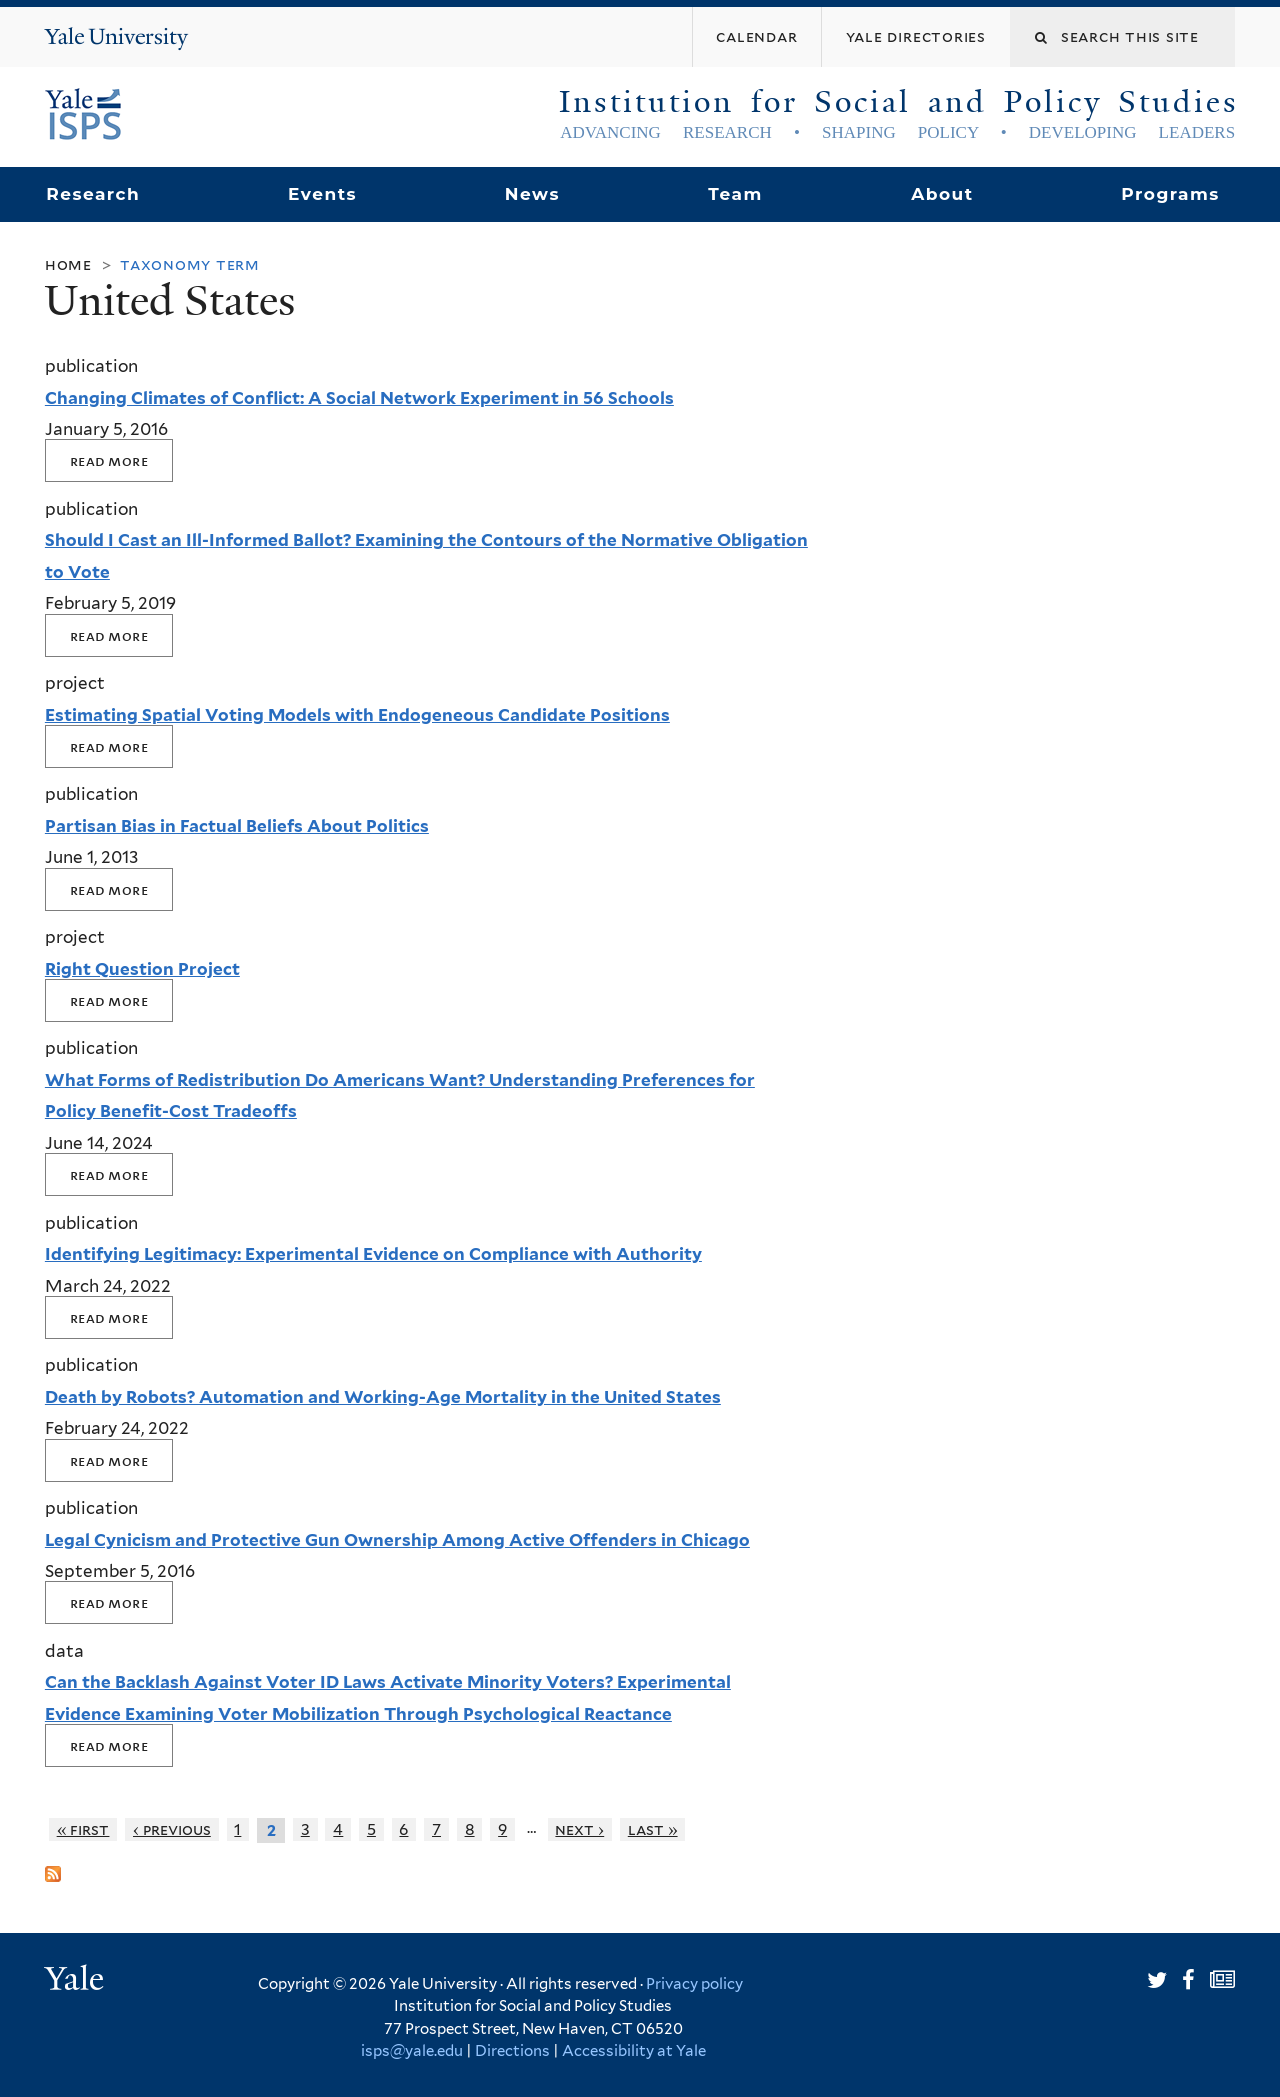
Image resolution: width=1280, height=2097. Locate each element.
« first (83, 1829)
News (532, 194)
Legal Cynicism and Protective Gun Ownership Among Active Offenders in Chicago (397, 1540)
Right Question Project (142, 969)
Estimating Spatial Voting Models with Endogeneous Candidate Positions (357, 715)
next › (579, 1829)
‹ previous (172, 1829)
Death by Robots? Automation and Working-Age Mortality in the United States (383, 1397)
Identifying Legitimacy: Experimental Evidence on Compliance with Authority (373, 1254)
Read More (109, 460)
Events (322, 194)
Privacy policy (694, 1984)
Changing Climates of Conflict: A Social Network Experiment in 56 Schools (359, 398)
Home (68, 264)
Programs (1170, 194)
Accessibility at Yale (634, 2051)
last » (653, 1829)
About (942, 194)
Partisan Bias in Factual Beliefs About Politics (237, 826)
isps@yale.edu (412, 2051)
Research (93, 194)
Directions (512, 2051)
